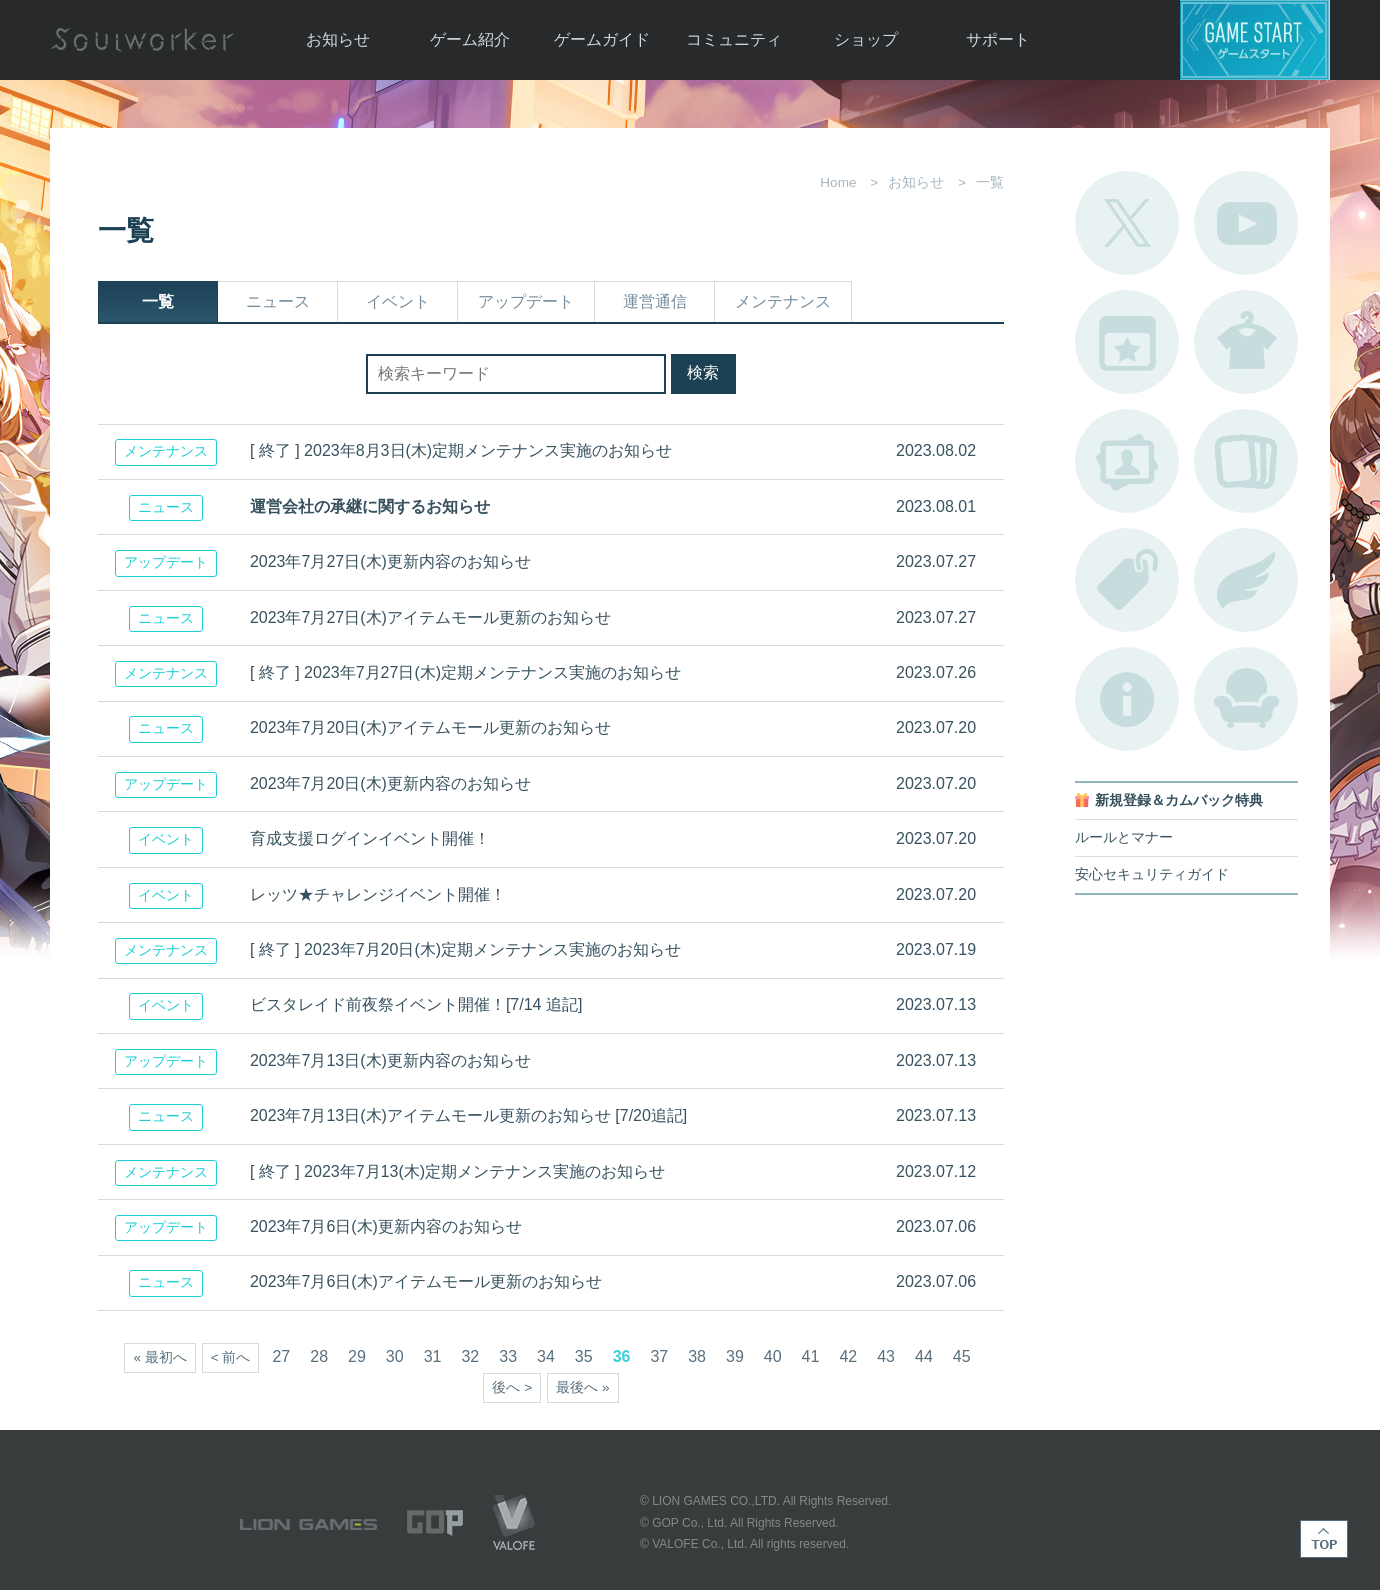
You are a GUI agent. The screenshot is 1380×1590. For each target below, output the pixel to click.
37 (659, 1356)
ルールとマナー (1124, 837)
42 (848, 1356)
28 (319, 1356)
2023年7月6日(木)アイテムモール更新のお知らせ (426, 1281)
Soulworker (142, 40)
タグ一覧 (1127, 580)
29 (357, 1356)
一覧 (158, 301)
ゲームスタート (1255, 40)
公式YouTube (1246, 223)
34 (546, 1356)
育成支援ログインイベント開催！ (370, 838)
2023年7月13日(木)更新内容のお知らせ (390, 1060)
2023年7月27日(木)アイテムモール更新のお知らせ (430, 617)
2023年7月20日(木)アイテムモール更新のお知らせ (430, 727)
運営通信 (655, 301)
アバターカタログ (1246, 342)
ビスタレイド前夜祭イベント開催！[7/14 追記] (416, 1004)
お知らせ (338, 39)
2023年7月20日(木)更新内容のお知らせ (390, 783)
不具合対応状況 (1127, 699)
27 (281, 1356)
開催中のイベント (1127, 342)
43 (886, 1356)
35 (584, 1356)
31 (433, 1356)
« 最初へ (159, 1357)
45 (962, 1356)
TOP (1324, 1539)
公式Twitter (1127, 223)
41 (811, 1356)
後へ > (512, 1387)
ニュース (278, 301)
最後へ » (582, 1387)
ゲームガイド (602, 39)
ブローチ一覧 (1246, 580)
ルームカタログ (1246, 699)
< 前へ (231, 1357)
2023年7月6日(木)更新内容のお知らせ (386, 1226)
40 (773, 1356)
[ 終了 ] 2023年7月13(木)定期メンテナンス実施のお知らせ (457, 1171)
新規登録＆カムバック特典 (1179, 800)
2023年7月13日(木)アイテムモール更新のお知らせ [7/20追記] (468, 1115)
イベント (398, 301)
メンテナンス (783, 301)
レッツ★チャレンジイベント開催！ (378, 894)
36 (622, 1356)
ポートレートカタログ (1127, 461)
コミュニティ (734, 39)
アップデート (526, 301)
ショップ (866, 39)
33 (508, 1356)
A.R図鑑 (1246, 461)
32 (470, 1356)
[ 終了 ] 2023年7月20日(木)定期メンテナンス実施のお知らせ (465, 949)
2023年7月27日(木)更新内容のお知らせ (390, 561)
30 (395, 1356)
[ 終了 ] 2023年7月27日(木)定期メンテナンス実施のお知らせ (465, 672)
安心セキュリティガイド (1152, 874)
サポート (998, 39)
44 (924, 1356)
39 (735, 1356)
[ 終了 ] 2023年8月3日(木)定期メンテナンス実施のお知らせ (461, 450)
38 (697, 1356)
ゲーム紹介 (470, 39)
